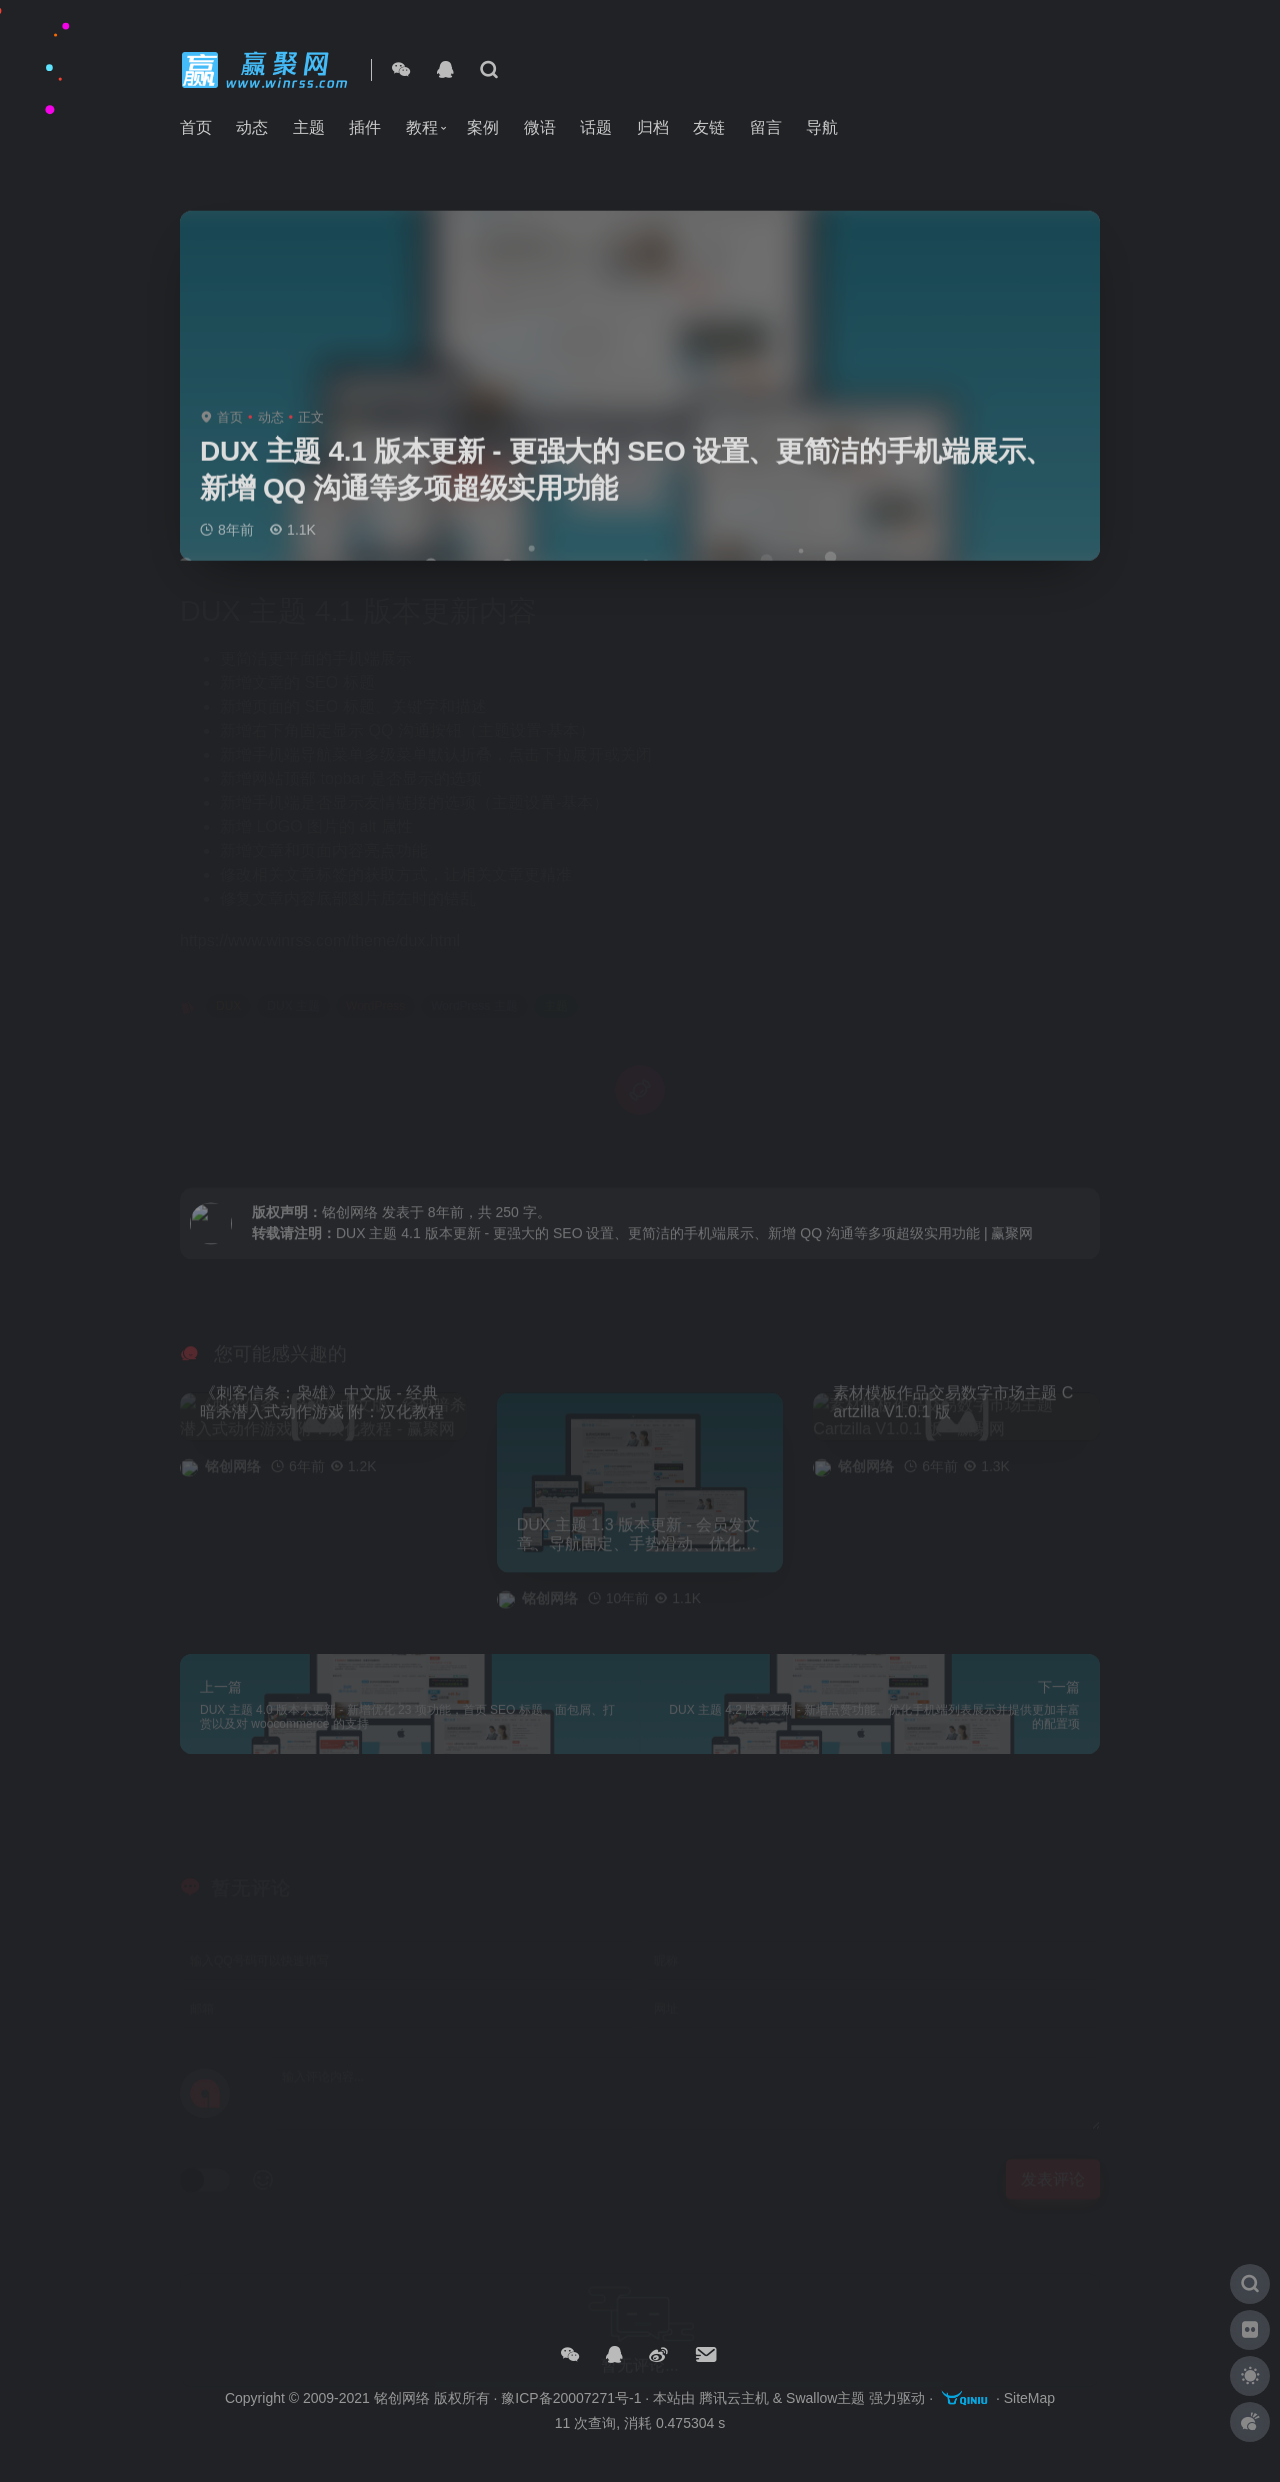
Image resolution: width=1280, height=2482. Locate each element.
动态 (252, 127)
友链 (709, 127)
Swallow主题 (825, 2398)
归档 (653, 127)
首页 (196, 127)
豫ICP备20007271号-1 (571, 2398)
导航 (822, 127)
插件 (365, 127)
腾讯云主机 (734, 2398)
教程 (422, 127)
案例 (483, 127)
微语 (540, 127)
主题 (309, 127)
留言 (766, 127)
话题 (596, 127)
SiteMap (1029, 2398)
